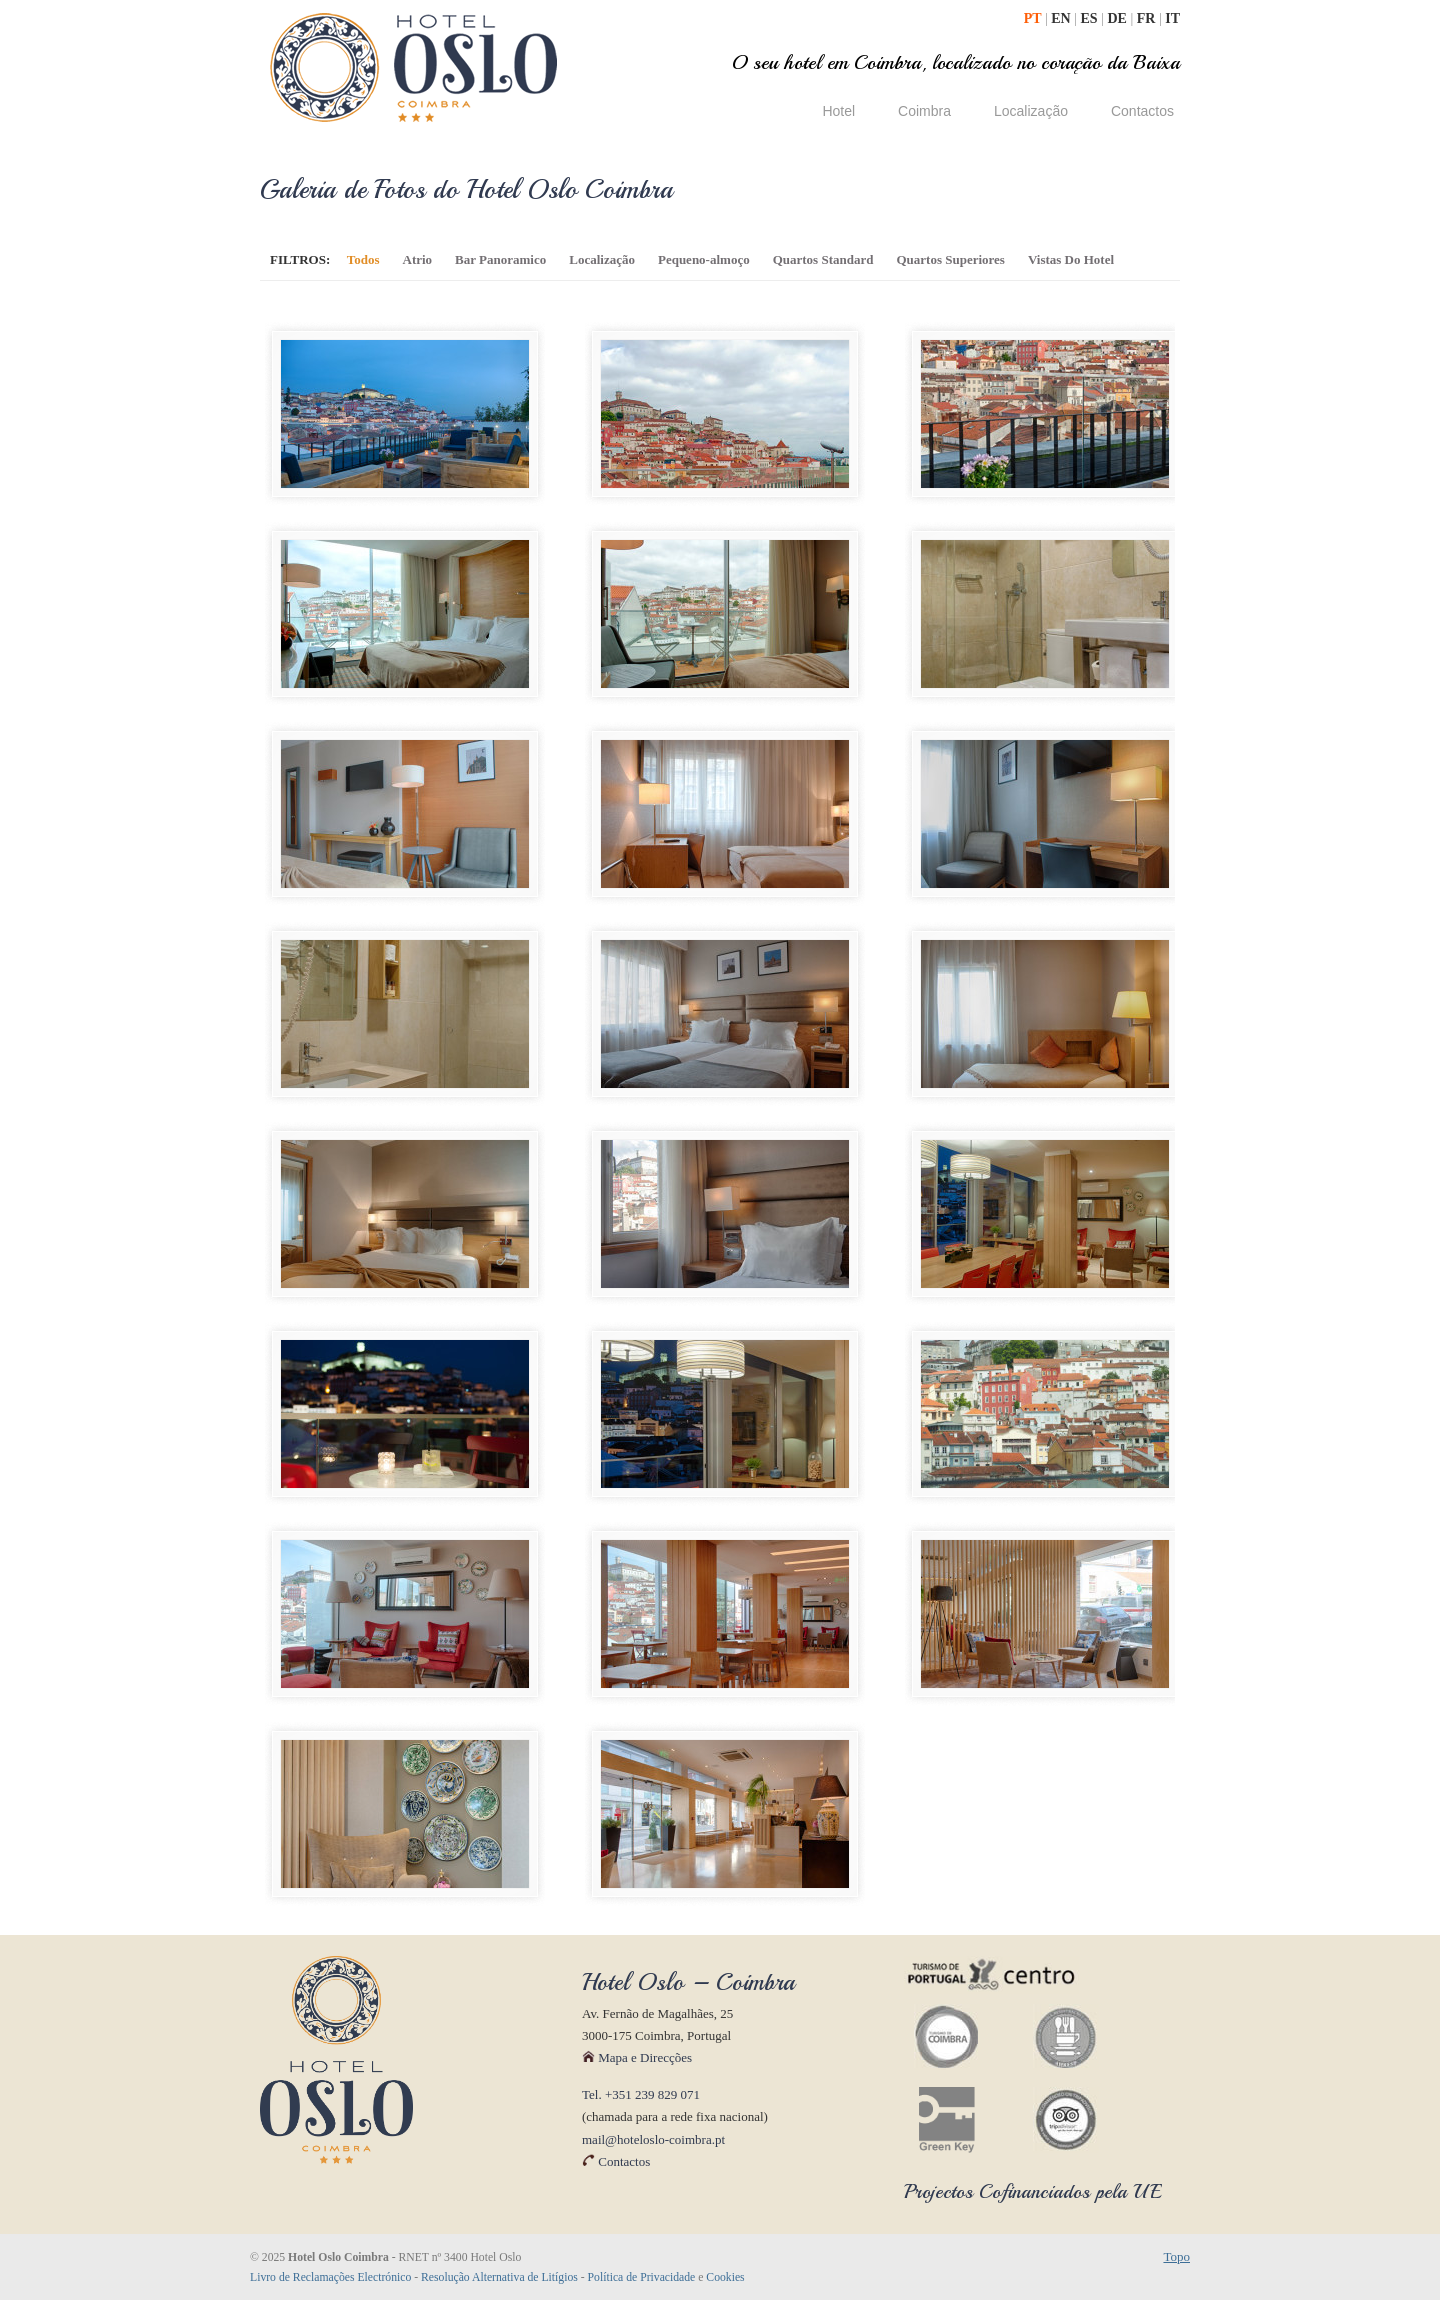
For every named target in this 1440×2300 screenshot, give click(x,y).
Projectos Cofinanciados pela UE (1033, 2191)
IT (1172, 18)
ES (1091, 18)
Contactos (616, 2161)
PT (1034, 18)
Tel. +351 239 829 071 (641, 2094)
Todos (363, 259)
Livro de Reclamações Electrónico (330, 2277)
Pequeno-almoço (704, 259)
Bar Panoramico (500, 259)
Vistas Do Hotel (1071, 259)
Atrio (418, 259)
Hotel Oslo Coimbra (414, 67)
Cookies (725, 2277)
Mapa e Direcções (637, 2057)
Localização (602, 259)
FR (1148, 18)
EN (1062, 18)
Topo (1176, 2256)
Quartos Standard (823, 259)
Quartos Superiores (950, 259)
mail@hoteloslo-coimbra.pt (653, 2139)
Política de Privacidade (642, 2277)
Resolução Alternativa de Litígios (499, 2277)
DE (1118, 18)
